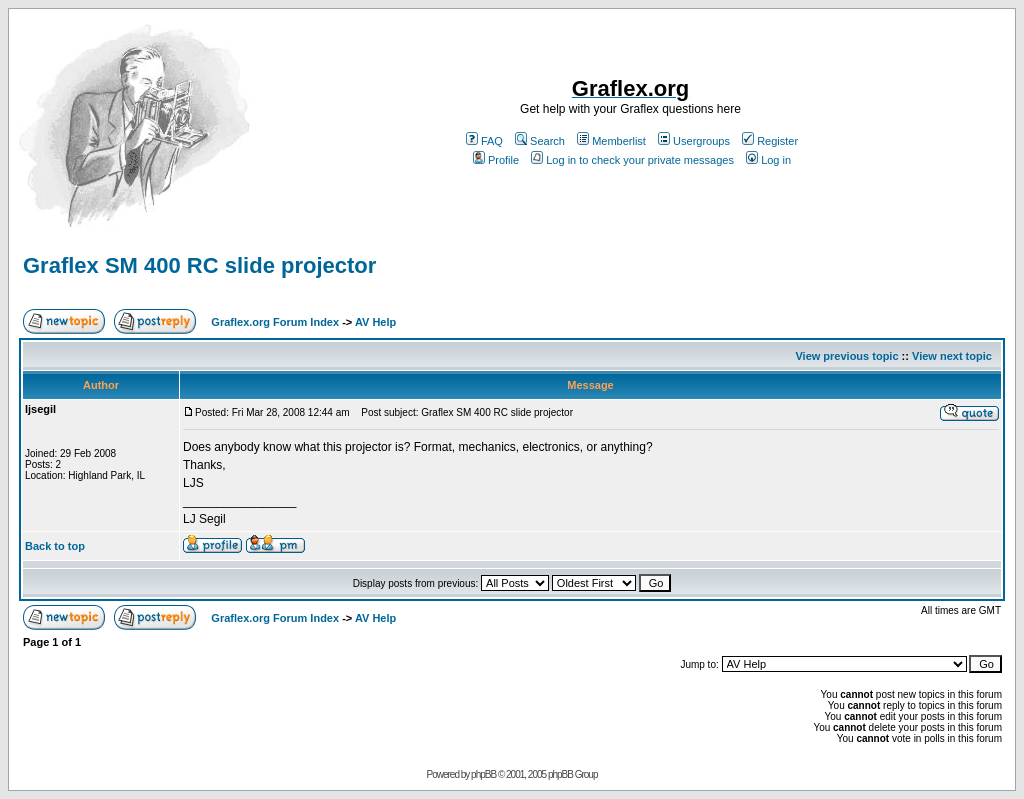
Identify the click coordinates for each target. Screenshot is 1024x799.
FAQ (484, 141)
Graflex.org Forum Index (275, 322)
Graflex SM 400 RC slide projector (199, 265)
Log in (768, 160)
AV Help (375, 322)
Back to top (55, 546)
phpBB (483, 774)
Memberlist (611, 141)
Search (540, 141)
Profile (496, 160)
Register (770, 141)
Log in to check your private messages (632, 160)
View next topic (952, 356)
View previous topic (846, 356)
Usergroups (694, 141)
